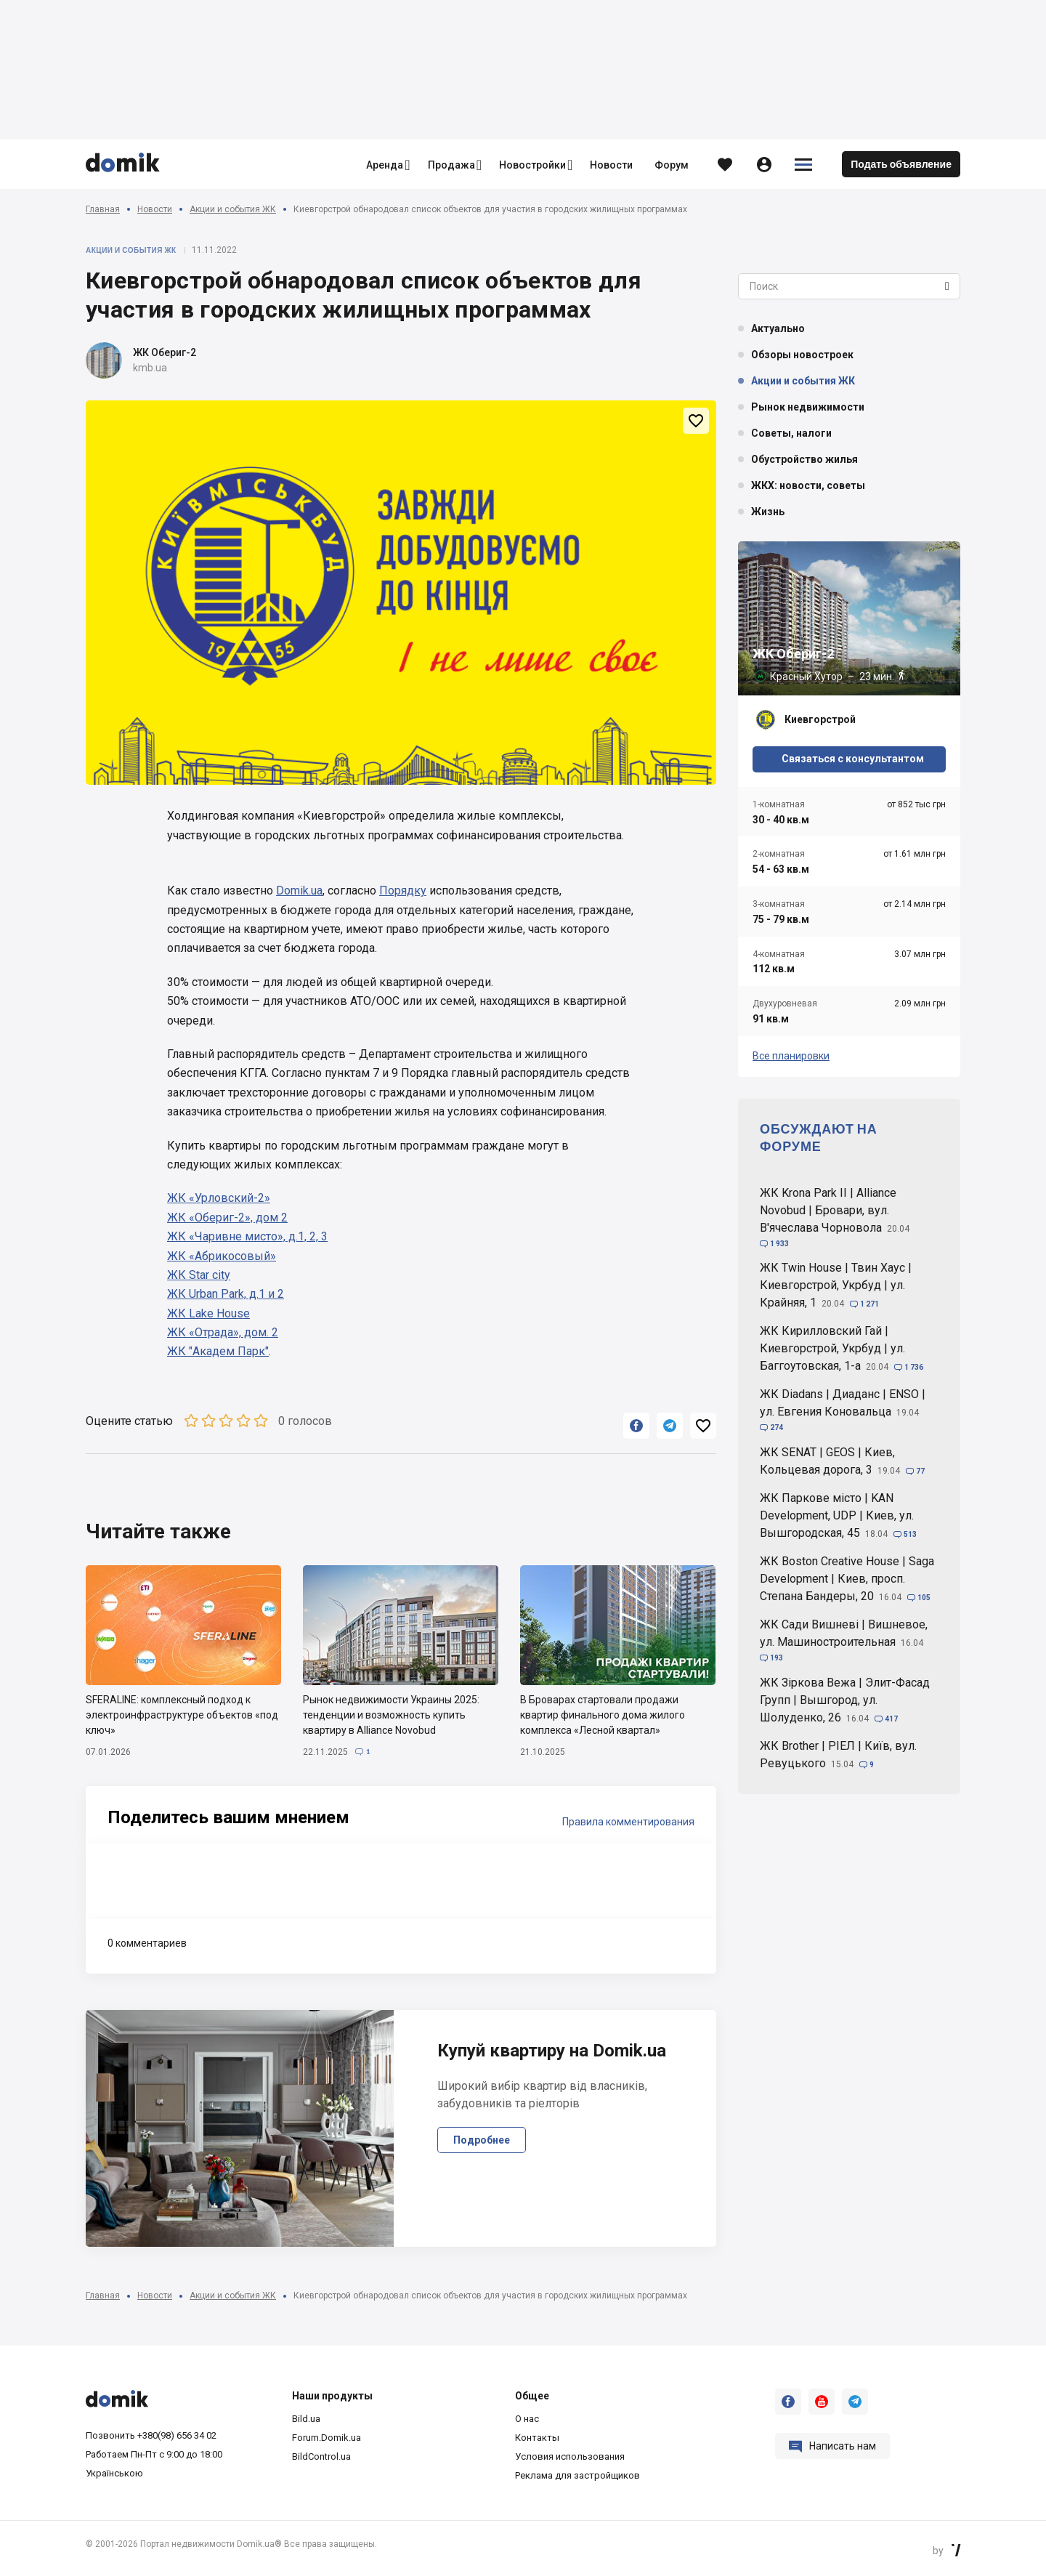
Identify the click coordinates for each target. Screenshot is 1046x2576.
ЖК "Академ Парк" (218, 1351)
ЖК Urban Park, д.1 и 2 (225, 1294)
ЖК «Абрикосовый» (221, 1256)
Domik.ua (299, 890)
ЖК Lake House (208, 1313)
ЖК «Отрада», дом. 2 (222, 1332)
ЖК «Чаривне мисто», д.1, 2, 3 (247, 1236)
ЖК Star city (198, 1275)
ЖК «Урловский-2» (218, 1198)
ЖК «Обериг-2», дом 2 (227, 1217)
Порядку (402, 890)
